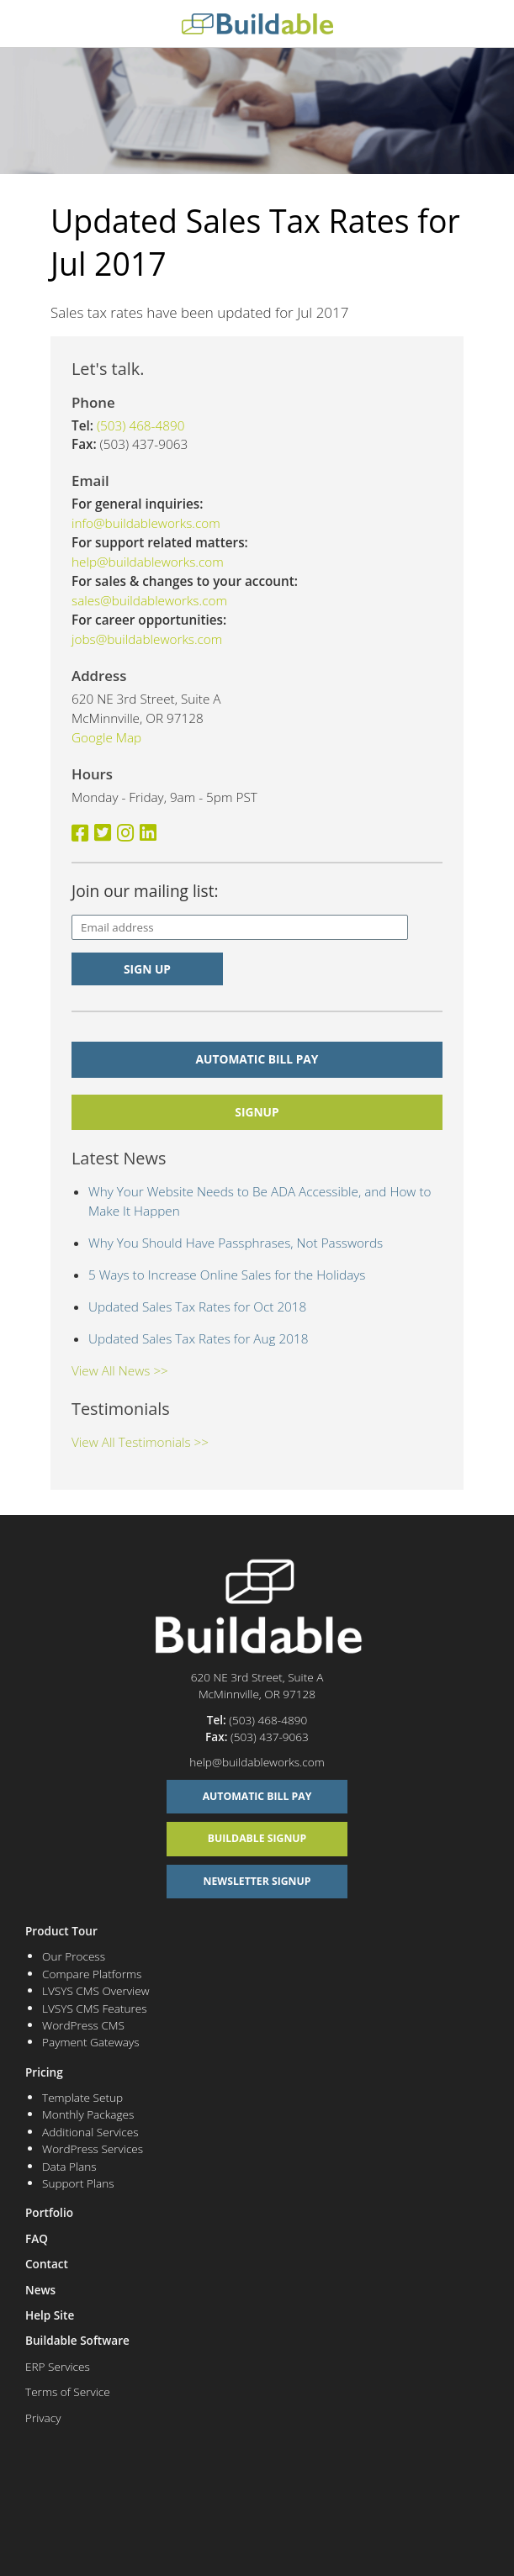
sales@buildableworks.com (149, 600)
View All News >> (120, 1370)
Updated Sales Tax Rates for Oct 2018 (197, 1306)
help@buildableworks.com (148, 561)
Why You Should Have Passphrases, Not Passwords (235, 1242)
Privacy (43, 2418)
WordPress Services (92, 2148)
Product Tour (61, 1931)
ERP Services (57, 2366)
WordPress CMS (83, 2025)
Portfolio (49, 2212)
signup (256, 1112)
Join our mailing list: (145, 891)
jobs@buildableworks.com (147, 639)
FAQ (36, 2238)
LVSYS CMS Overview (95, 1990)
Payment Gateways (91, 2042)
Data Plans (69, 2166)
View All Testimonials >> (140, 1441)
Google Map (106, 737)
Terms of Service (67, 2391)
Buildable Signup (257, 1838)
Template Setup (82, 2097)
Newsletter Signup (257, 1881)
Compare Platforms (91, 1974)
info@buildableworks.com (146, 523)
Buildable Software (77, 2340)
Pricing (44, 2072)
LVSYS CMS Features (94, 2008)
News (40, 2290)
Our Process (73, 1956)
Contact (46, 2264)
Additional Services (90, 2132)
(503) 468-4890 (141, 425)
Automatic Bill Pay (257, 1059)
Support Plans (78, 2183)
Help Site (49, 2315)
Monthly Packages (88, 2114)
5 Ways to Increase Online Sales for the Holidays (226, 1274)
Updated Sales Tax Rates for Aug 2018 (198, 1338)
